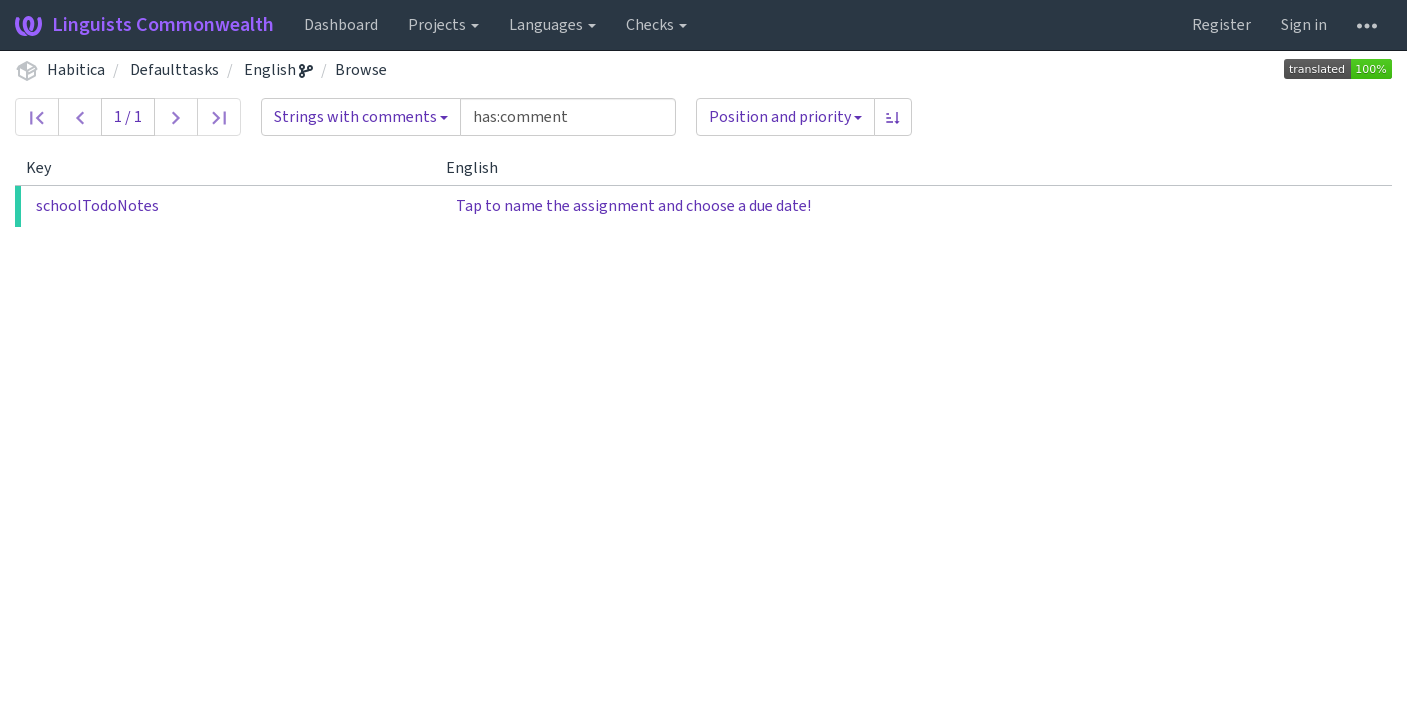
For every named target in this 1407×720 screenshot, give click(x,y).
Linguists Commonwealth (144, 25)
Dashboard (341, 25)
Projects (443, 25)
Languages (552, 25)
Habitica (76, 70)
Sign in (1304, 25)
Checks (656, 25)
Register (1221, 25)
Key (46, 168)
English (278, 70)
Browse (361, 70)
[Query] (568, 117)
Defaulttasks (174, 70)
